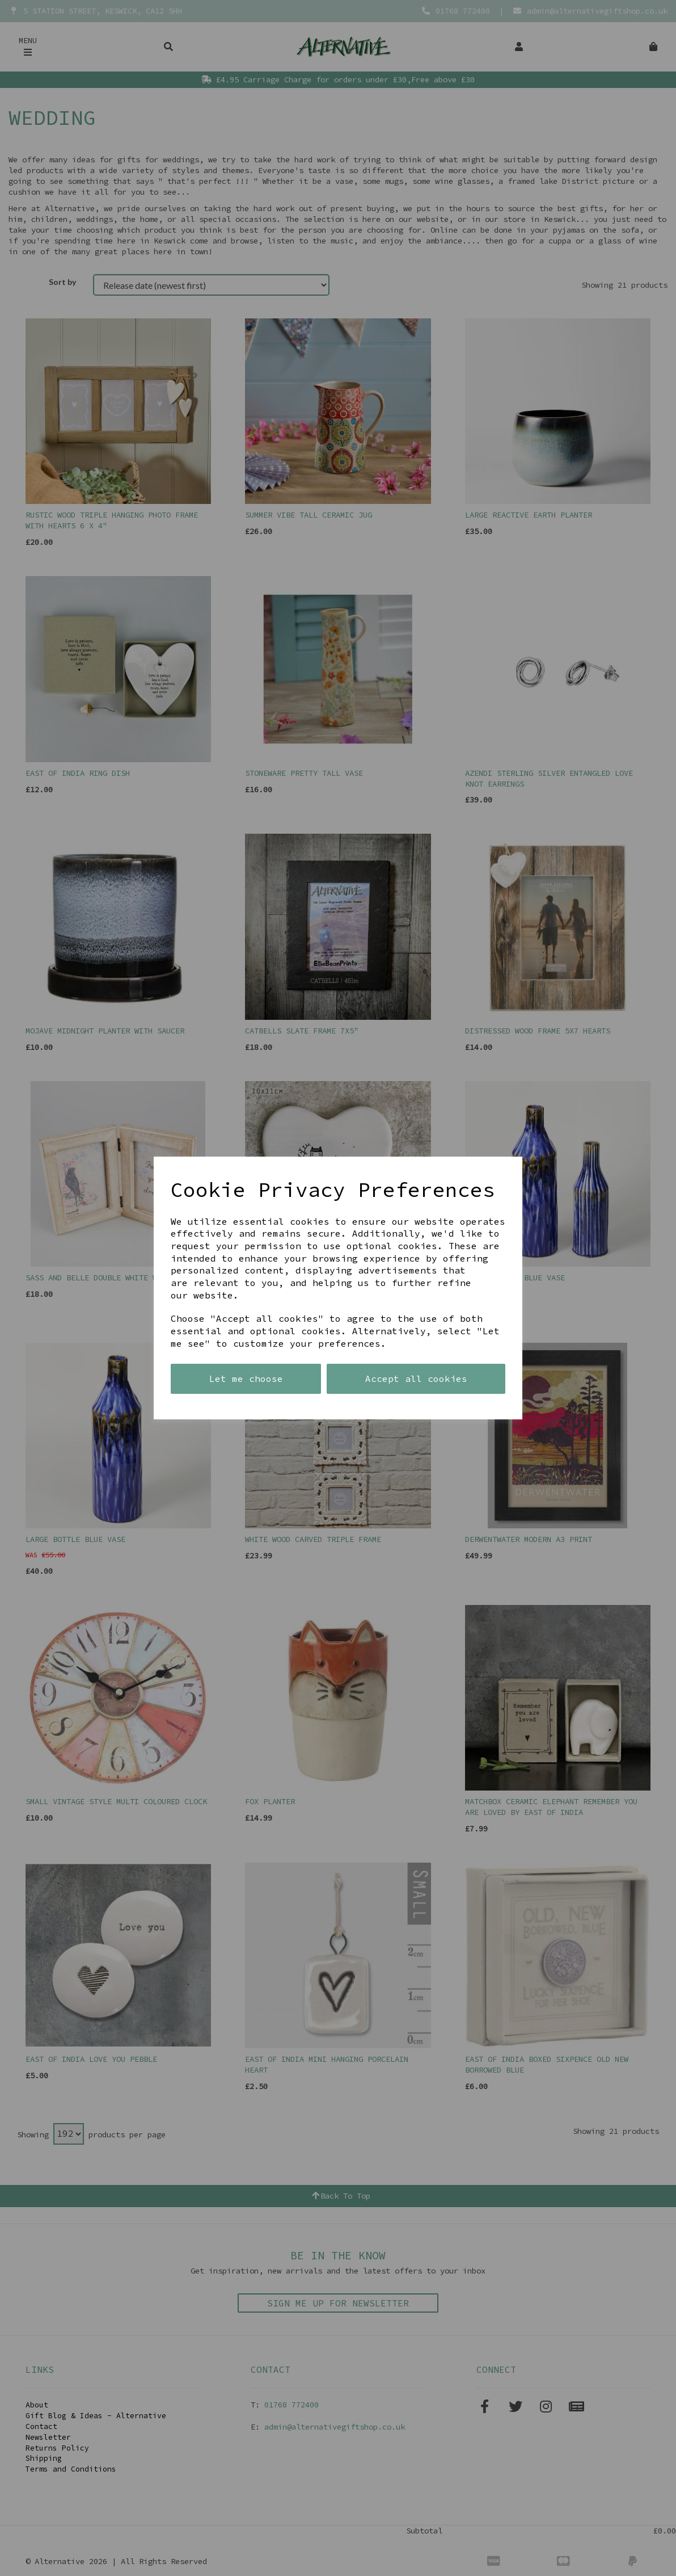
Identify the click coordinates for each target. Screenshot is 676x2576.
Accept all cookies (416, 1378)
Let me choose (246, 1378)
